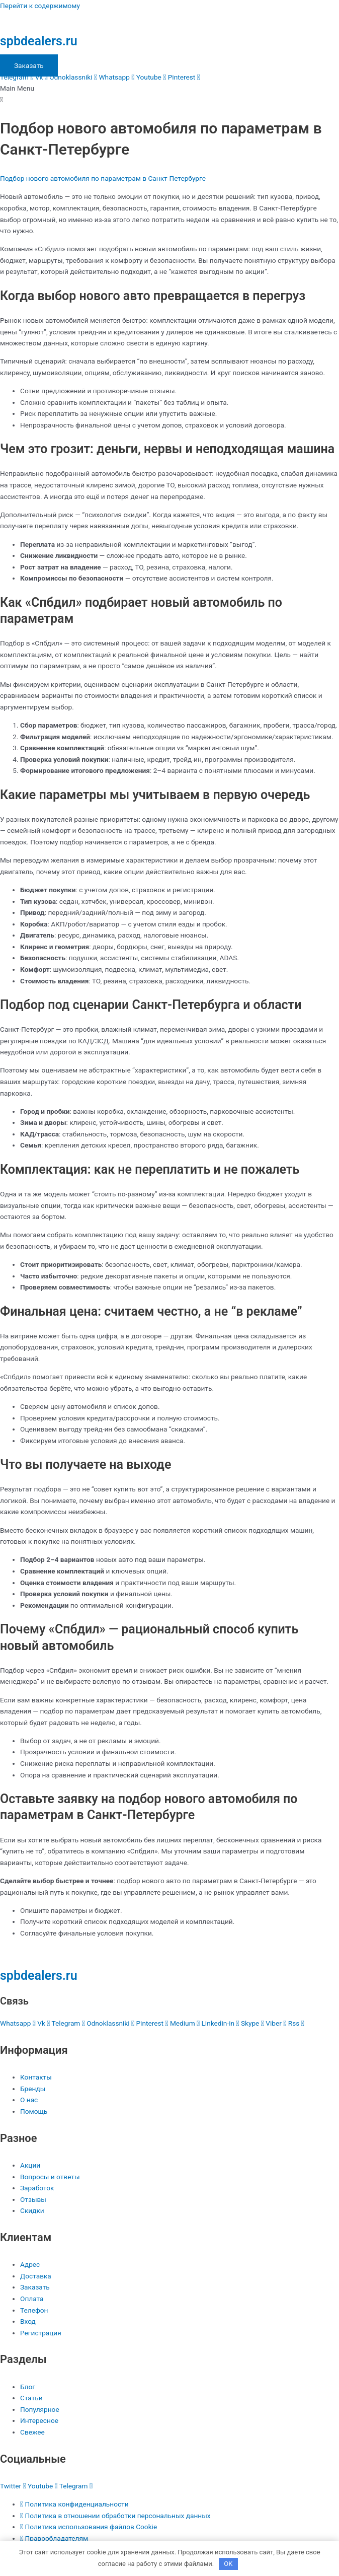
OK (228, 2563)
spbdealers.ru (38, 41)
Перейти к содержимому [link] (40, 6)
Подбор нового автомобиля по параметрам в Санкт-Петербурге (103, 178)
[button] (169, 94)
